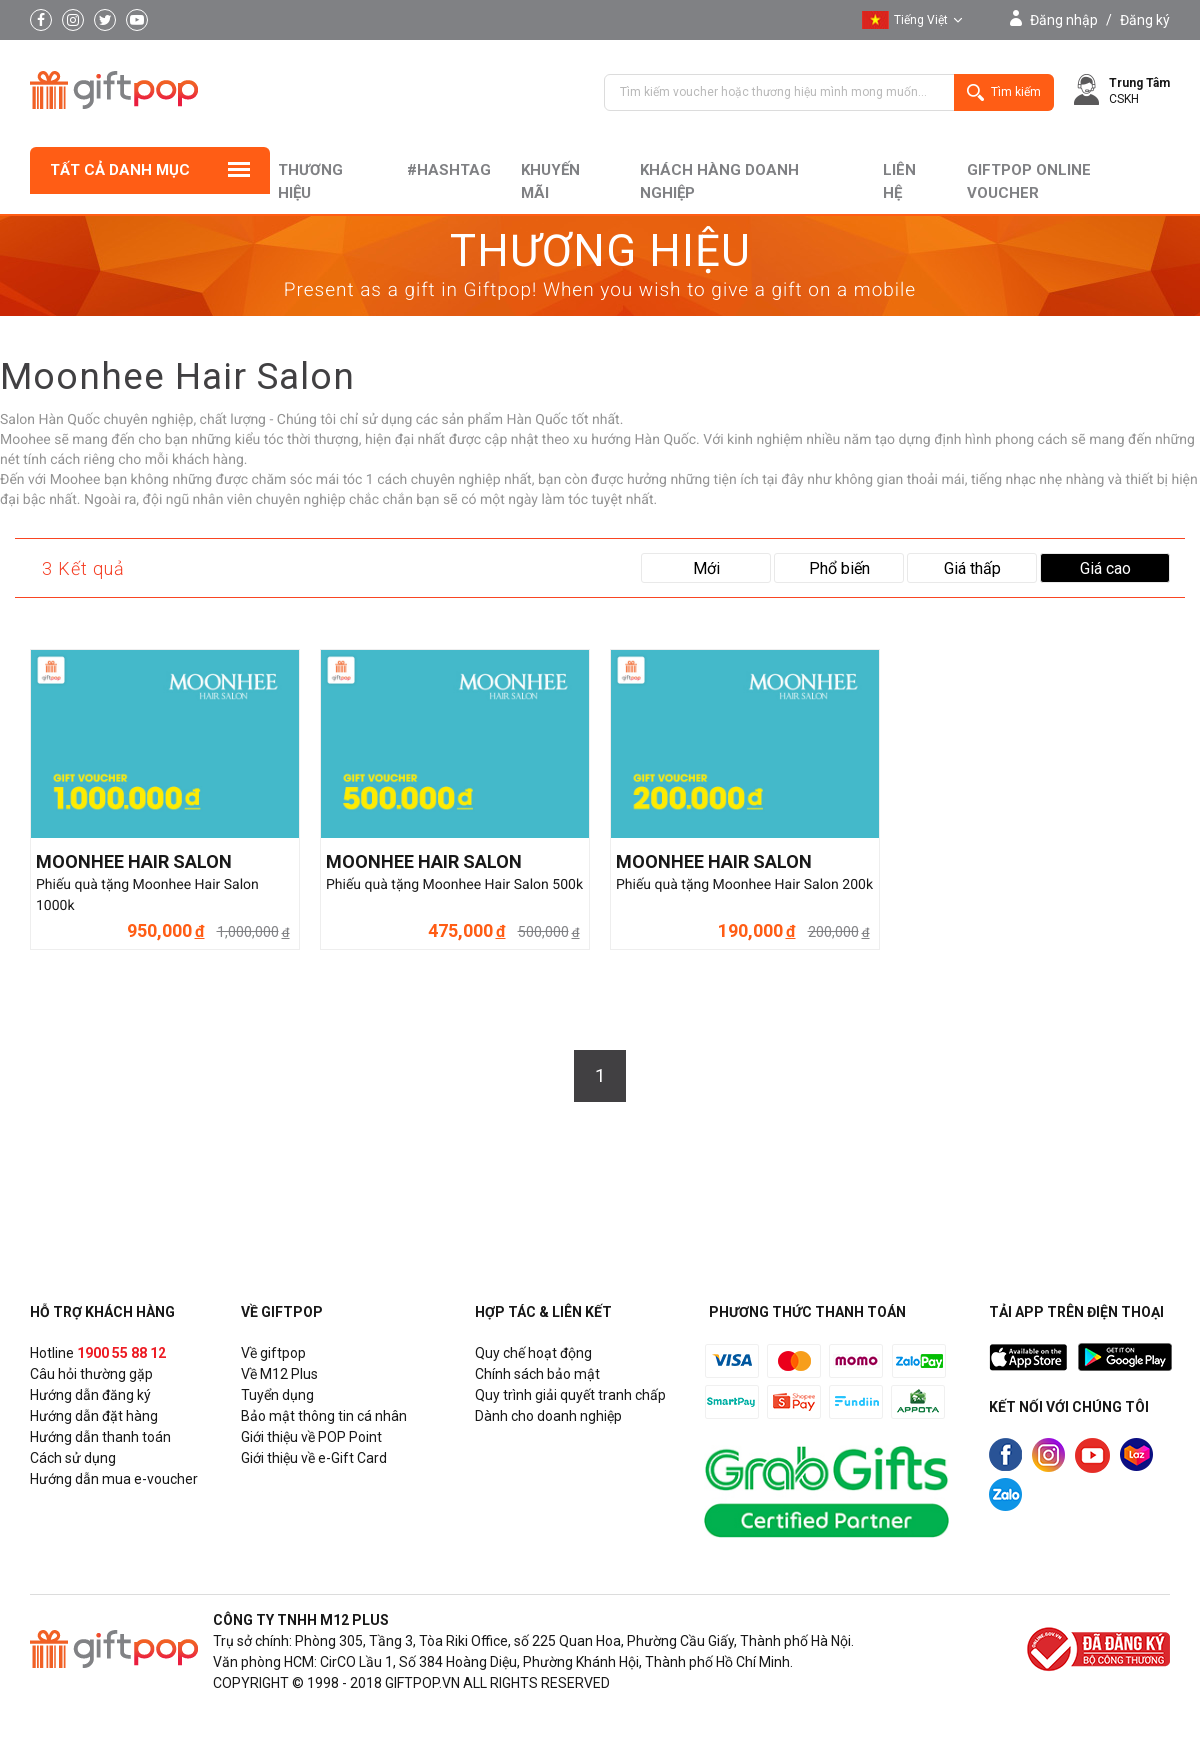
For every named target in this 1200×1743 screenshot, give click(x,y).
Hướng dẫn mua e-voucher (114, 1479)
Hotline (98, 1353)
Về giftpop (273, 1353)
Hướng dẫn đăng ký (90, 1395)
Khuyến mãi (550, 181)
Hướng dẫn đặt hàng (94, 1416)
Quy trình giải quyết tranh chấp (570, 1395)
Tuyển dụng (277, 1395)
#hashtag (449, 170)
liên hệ (899, 181)
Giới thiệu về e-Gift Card (314, 1458)
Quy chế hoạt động (533, 1353)
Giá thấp (972, 568)
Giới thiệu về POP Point (311, 1437)
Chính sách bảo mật (537, 1374)
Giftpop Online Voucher (1029, 181)
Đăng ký (1145, 20)
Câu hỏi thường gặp (91, 1374)
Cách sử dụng (73, 1458)
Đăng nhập (1064, 20)
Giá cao (1105, 568)
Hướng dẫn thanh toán (100, 1437)
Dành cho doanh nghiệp (548, 1416)
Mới (706, 568)
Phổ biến (839, 568)
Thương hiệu (310, 181)
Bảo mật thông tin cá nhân (324, 1416)
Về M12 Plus (279, 1374)
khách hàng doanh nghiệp (719, 181)
